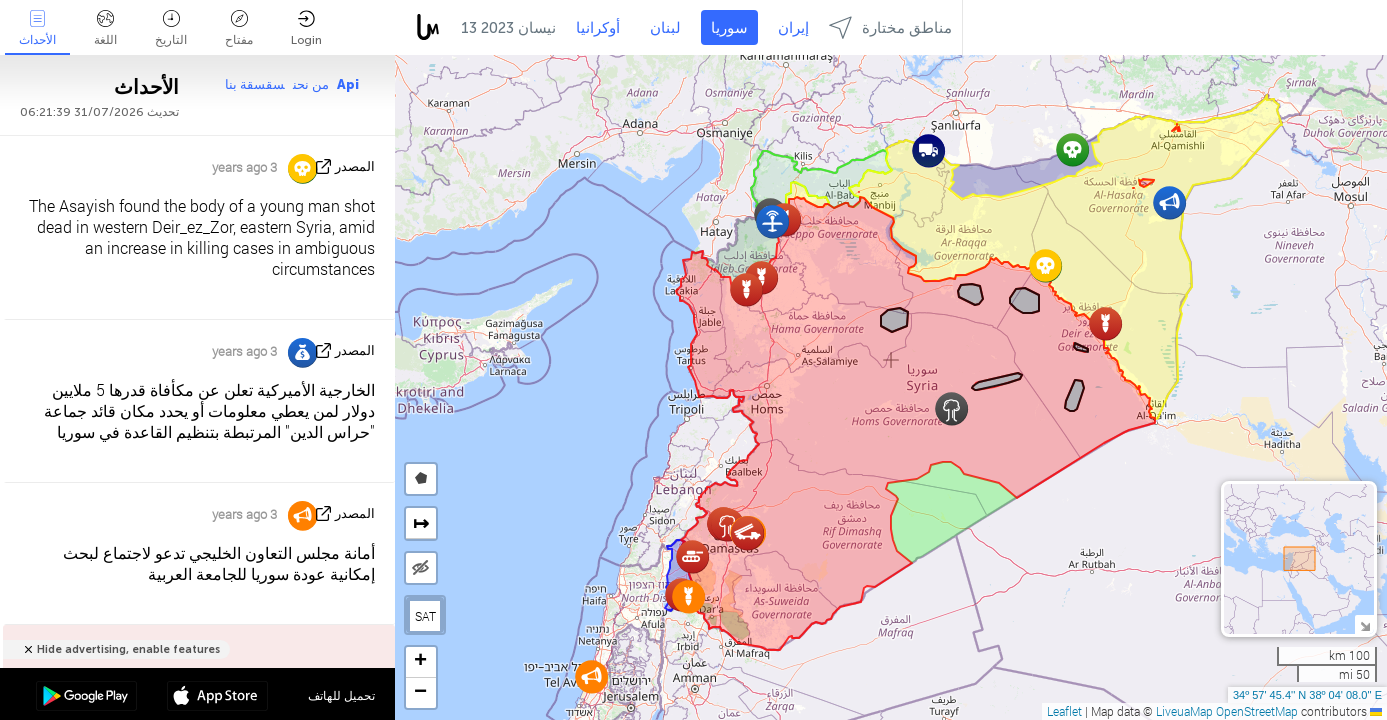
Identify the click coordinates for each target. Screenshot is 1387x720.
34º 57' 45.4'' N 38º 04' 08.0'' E (1307, 695)
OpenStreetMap (1257, 711)
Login (306, 28)
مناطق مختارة (890, 27)
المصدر (355, 166)
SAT (425, 616)
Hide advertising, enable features (128, 649)
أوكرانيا (598, 28)
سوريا (729, 28)
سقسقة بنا (255, 84)
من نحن (311, 84)
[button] (928, 150)
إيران (793, 28)
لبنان (665, 28)
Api (348, 84)
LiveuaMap (1184, 711)
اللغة (105, 28)
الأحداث (37, 28)
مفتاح (239, 28)
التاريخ (171, 28)
